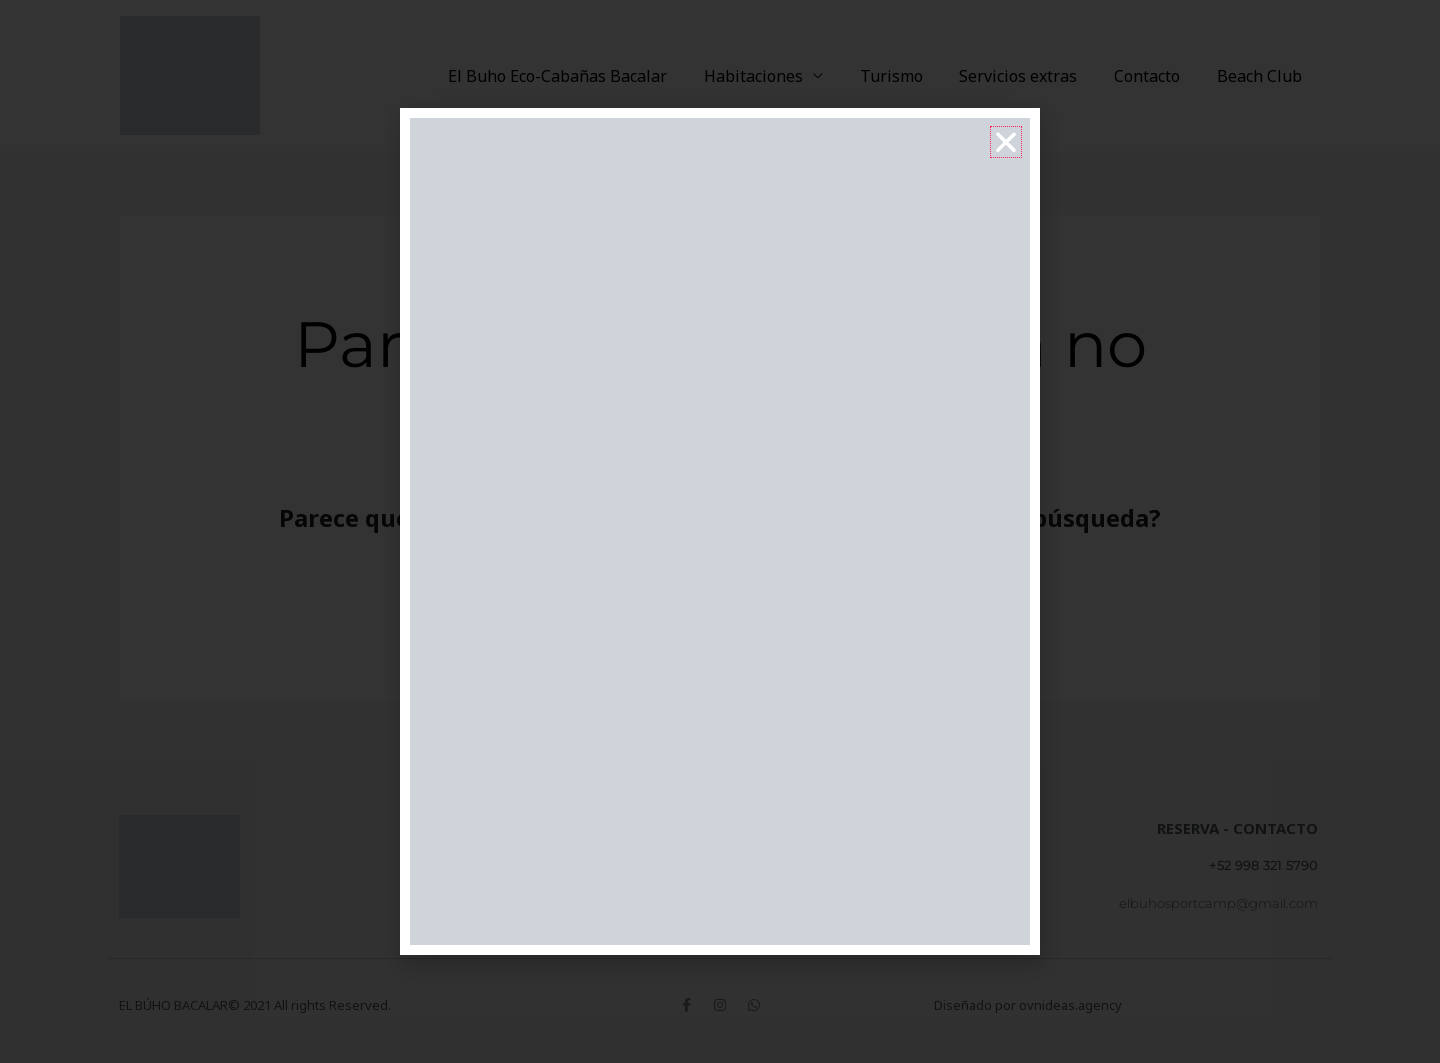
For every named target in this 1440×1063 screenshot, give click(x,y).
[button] (1006, 142)
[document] (720, 531)
